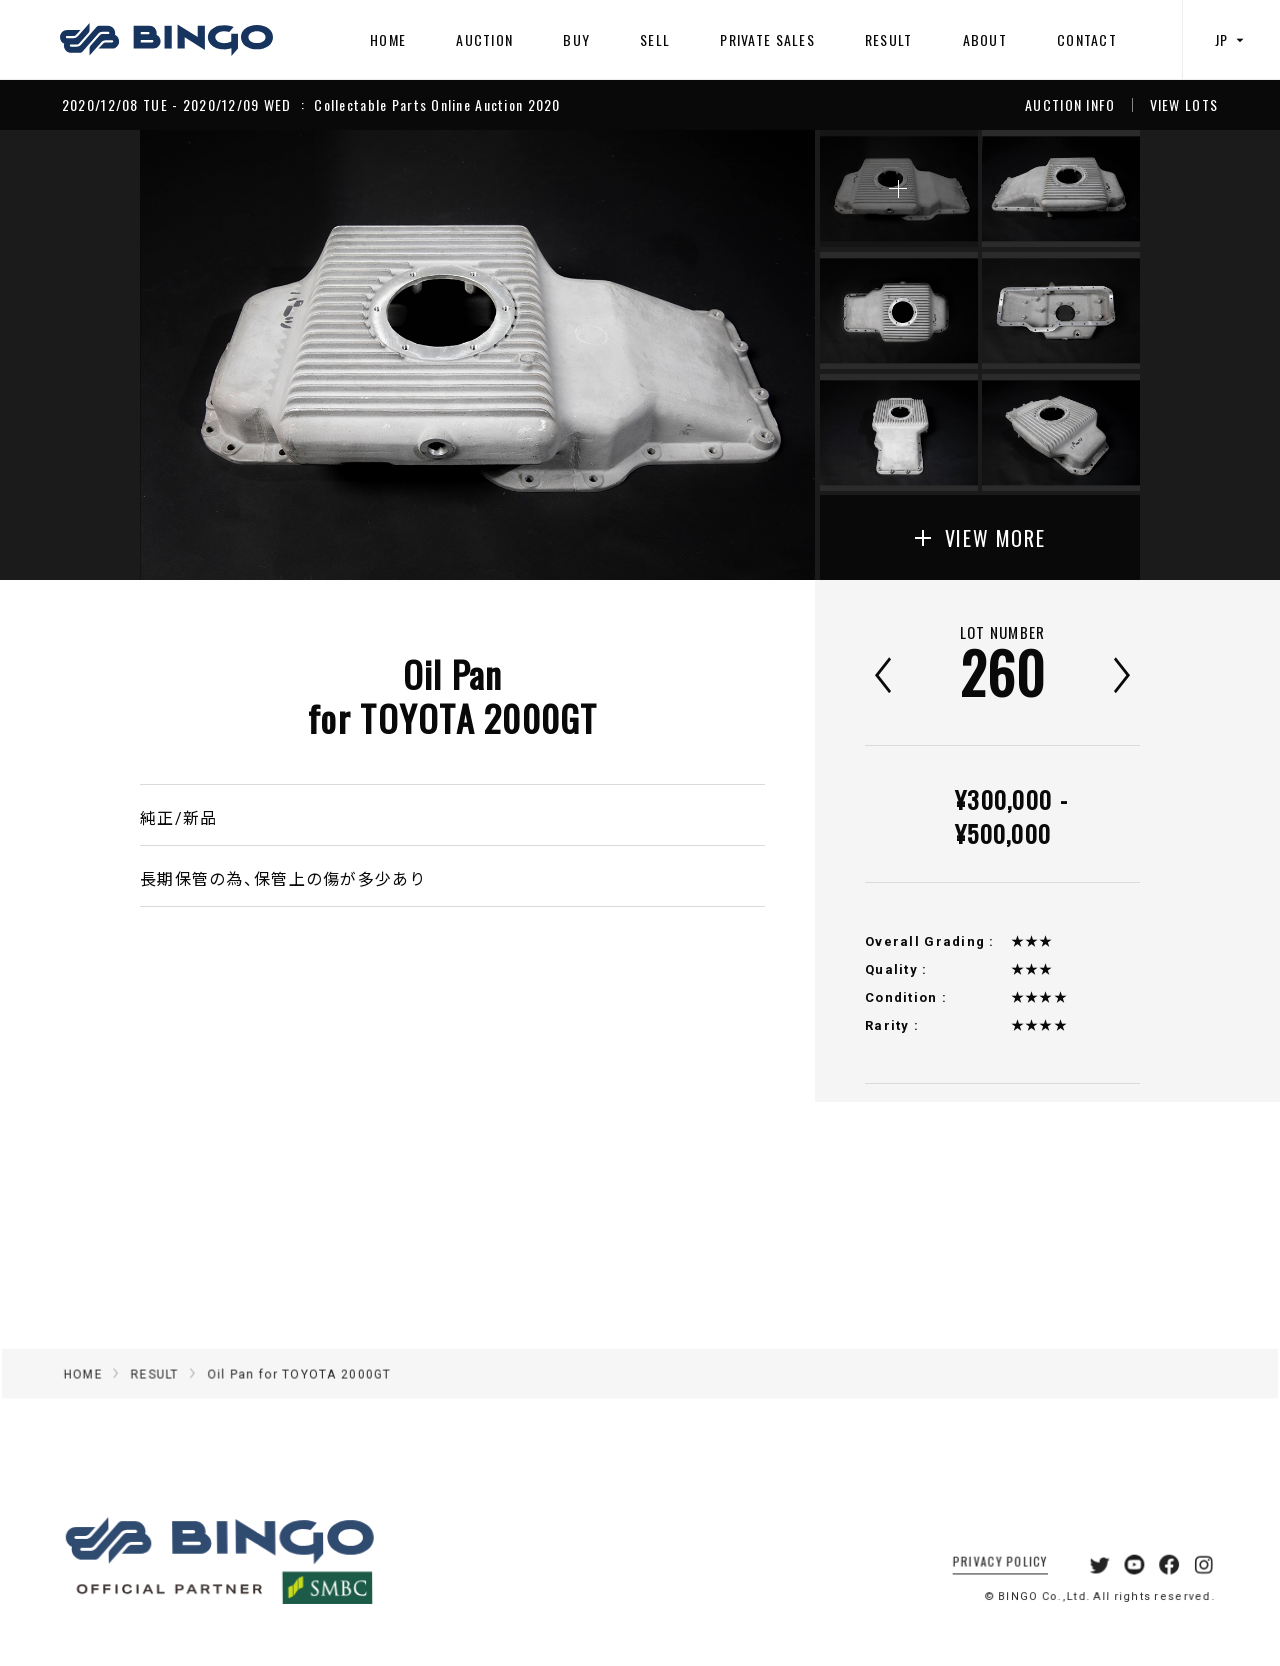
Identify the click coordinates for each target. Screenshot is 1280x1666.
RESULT (889, 39)
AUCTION (484, 39)
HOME (388, 39)
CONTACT (1087, 39)
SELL (655, 39)
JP (1232, 39)
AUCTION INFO (1070, 105)
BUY (576, 39)
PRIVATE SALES (767, 39)
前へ (883, 675)
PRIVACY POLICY (980, 1584)
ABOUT (985, 39)
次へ (1122, 675)
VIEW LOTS (1184, 105)
